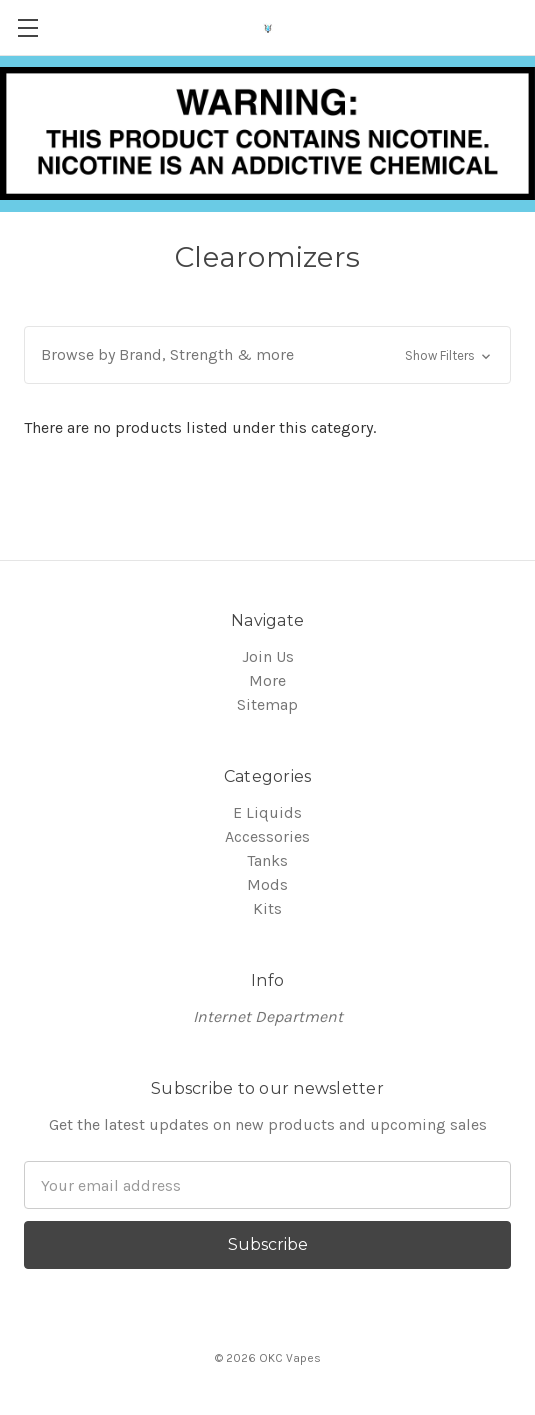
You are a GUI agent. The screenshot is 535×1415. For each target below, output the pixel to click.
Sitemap (267, 704)
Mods (267, 884)
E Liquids (267, 812)
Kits (267, 908)
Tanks (267, 860)
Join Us (268, 656)
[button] (267, 355)
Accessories (267, 836)
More (267, 680)
